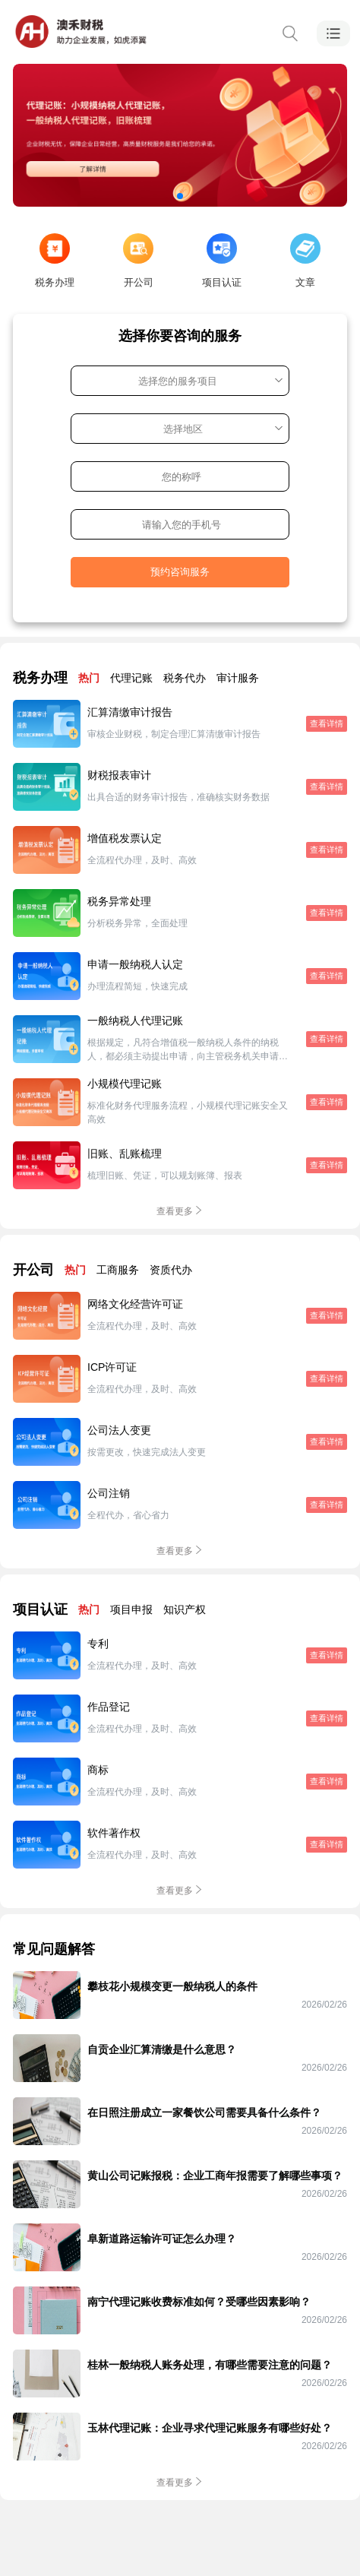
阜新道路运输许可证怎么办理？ (161, 2239)
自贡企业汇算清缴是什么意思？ (161, 2049)
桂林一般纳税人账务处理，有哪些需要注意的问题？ (209, 2365)
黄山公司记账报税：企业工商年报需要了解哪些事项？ (215, 2175)
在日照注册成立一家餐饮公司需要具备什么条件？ (204, 2112)
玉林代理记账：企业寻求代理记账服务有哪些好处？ (209, 2428)
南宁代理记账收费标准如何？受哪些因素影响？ (199, 2302)
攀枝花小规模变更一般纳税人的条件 (172, 1986)
